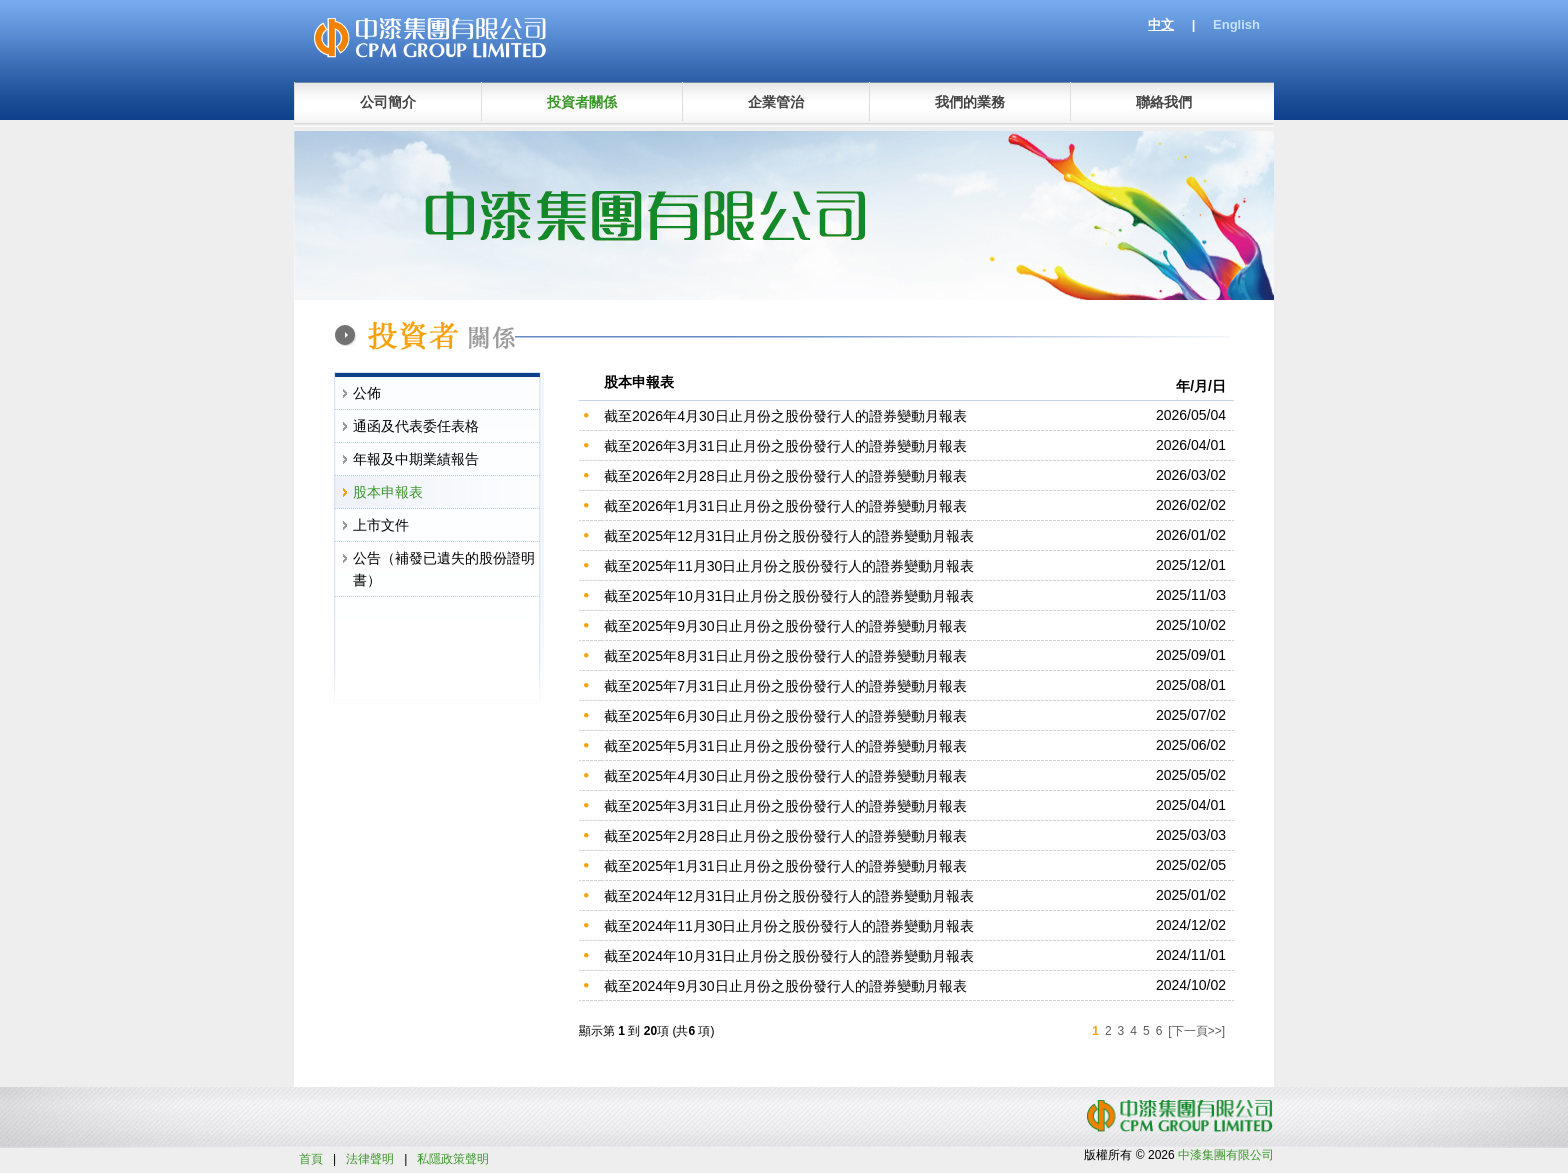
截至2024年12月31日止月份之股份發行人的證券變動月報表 (789, 896)
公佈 (367, 393)
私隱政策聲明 (453, 1159)
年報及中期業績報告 (416, 459)
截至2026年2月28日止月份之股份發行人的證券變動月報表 (785, 476)
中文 (1161, 24)
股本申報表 (388, 492)
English (1236, 24)
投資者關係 (582, 102)
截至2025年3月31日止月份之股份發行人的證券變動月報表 (785, 806)
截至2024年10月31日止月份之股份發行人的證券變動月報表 (789, 956)
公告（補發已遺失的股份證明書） (444, 569)
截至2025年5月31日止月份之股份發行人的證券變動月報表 (785, 746)
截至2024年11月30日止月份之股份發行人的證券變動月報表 (789, 926)
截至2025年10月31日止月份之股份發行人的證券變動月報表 (789, 596)
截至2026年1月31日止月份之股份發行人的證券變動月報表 (785, 506)
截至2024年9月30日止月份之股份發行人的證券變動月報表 (785, 986)
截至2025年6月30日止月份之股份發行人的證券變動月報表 (785, 716)
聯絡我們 (1164, 102)
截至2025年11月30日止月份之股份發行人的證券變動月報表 (789, 566)
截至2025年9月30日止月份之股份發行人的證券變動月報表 (785, 626)
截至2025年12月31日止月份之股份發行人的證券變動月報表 (789, 536)
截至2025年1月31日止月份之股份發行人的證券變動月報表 (785, 866)
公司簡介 (388, 102)
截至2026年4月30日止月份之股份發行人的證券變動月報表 (785, 416)
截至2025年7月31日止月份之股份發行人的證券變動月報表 (785, 686)
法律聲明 (370, 1159)
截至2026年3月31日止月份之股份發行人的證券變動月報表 (785, 446)
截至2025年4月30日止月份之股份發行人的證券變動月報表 (785, 776)
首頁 (311, 1159)
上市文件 (381, 525)
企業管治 (776, 102)
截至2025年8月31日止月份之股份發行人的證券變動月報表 (785, 656)
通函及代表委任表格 (416, 426)
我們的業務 (970, 102)
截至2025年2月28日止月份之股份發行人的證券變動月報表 (785, 836)
